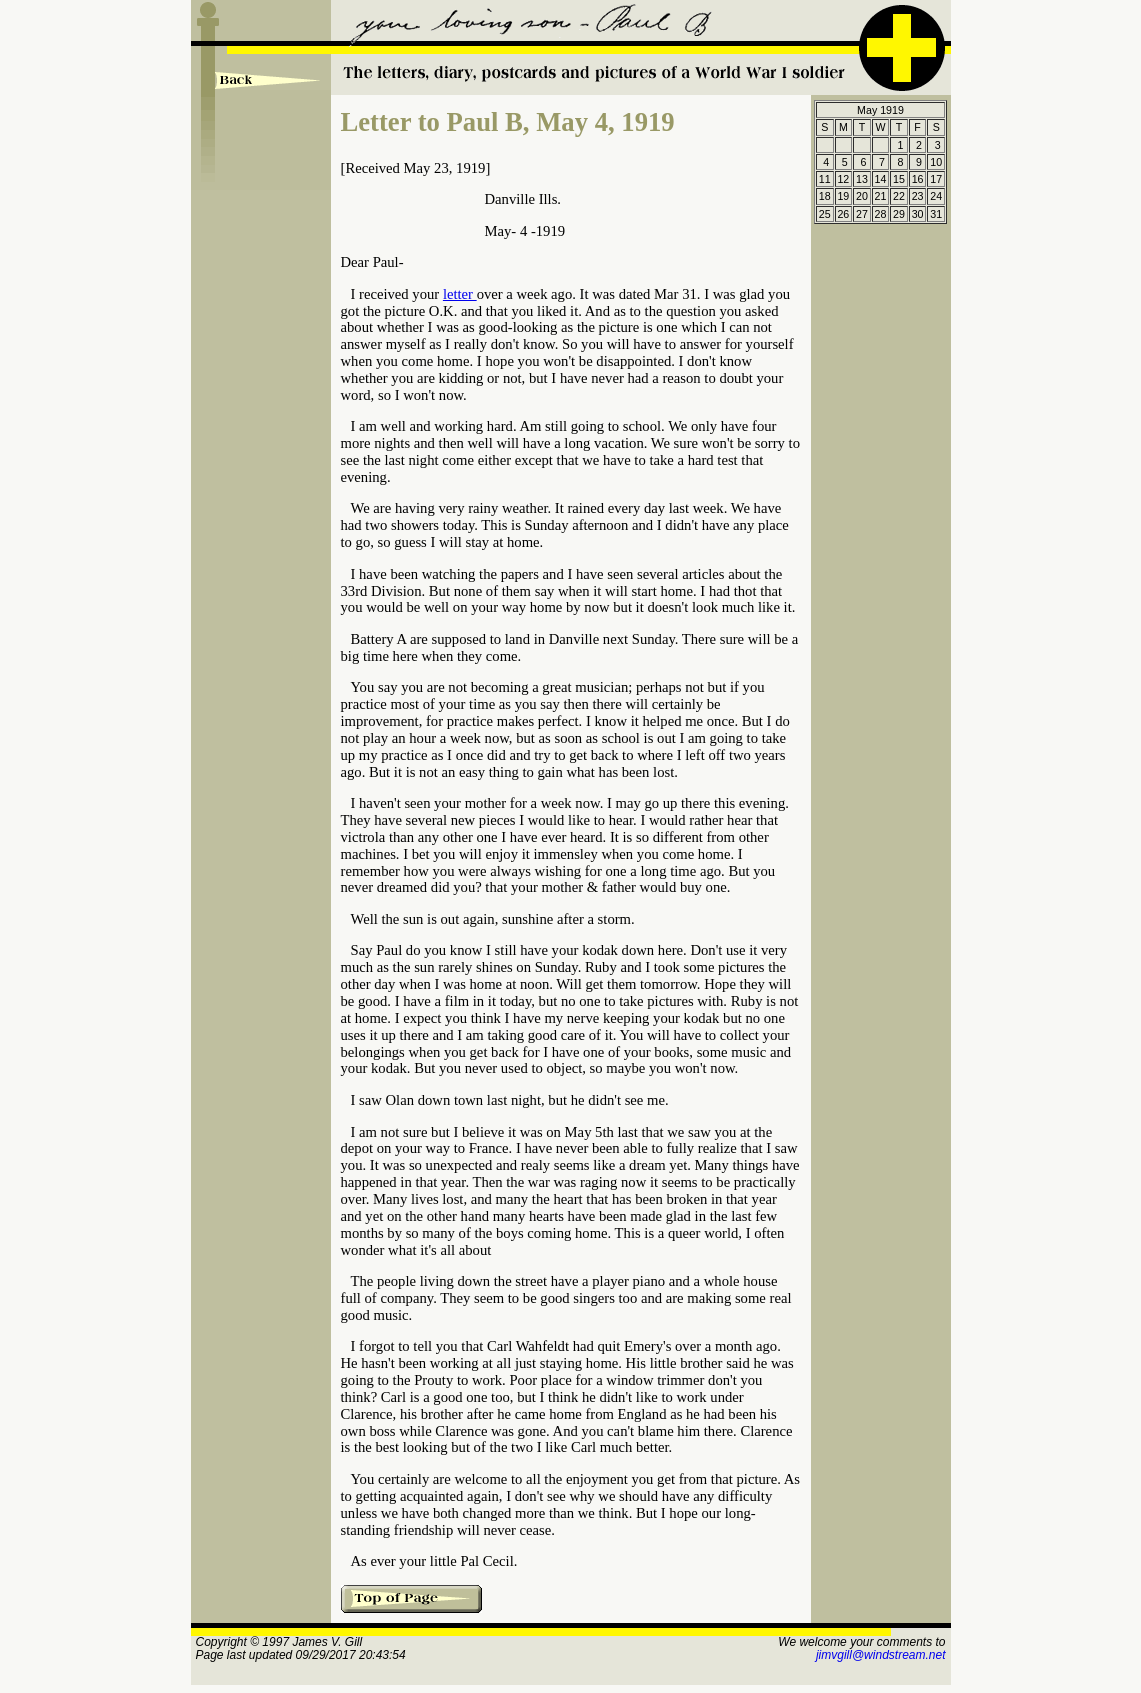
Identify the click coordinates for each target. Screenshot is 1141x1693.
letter (460, 294)
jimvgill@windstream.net (881, 1655)
